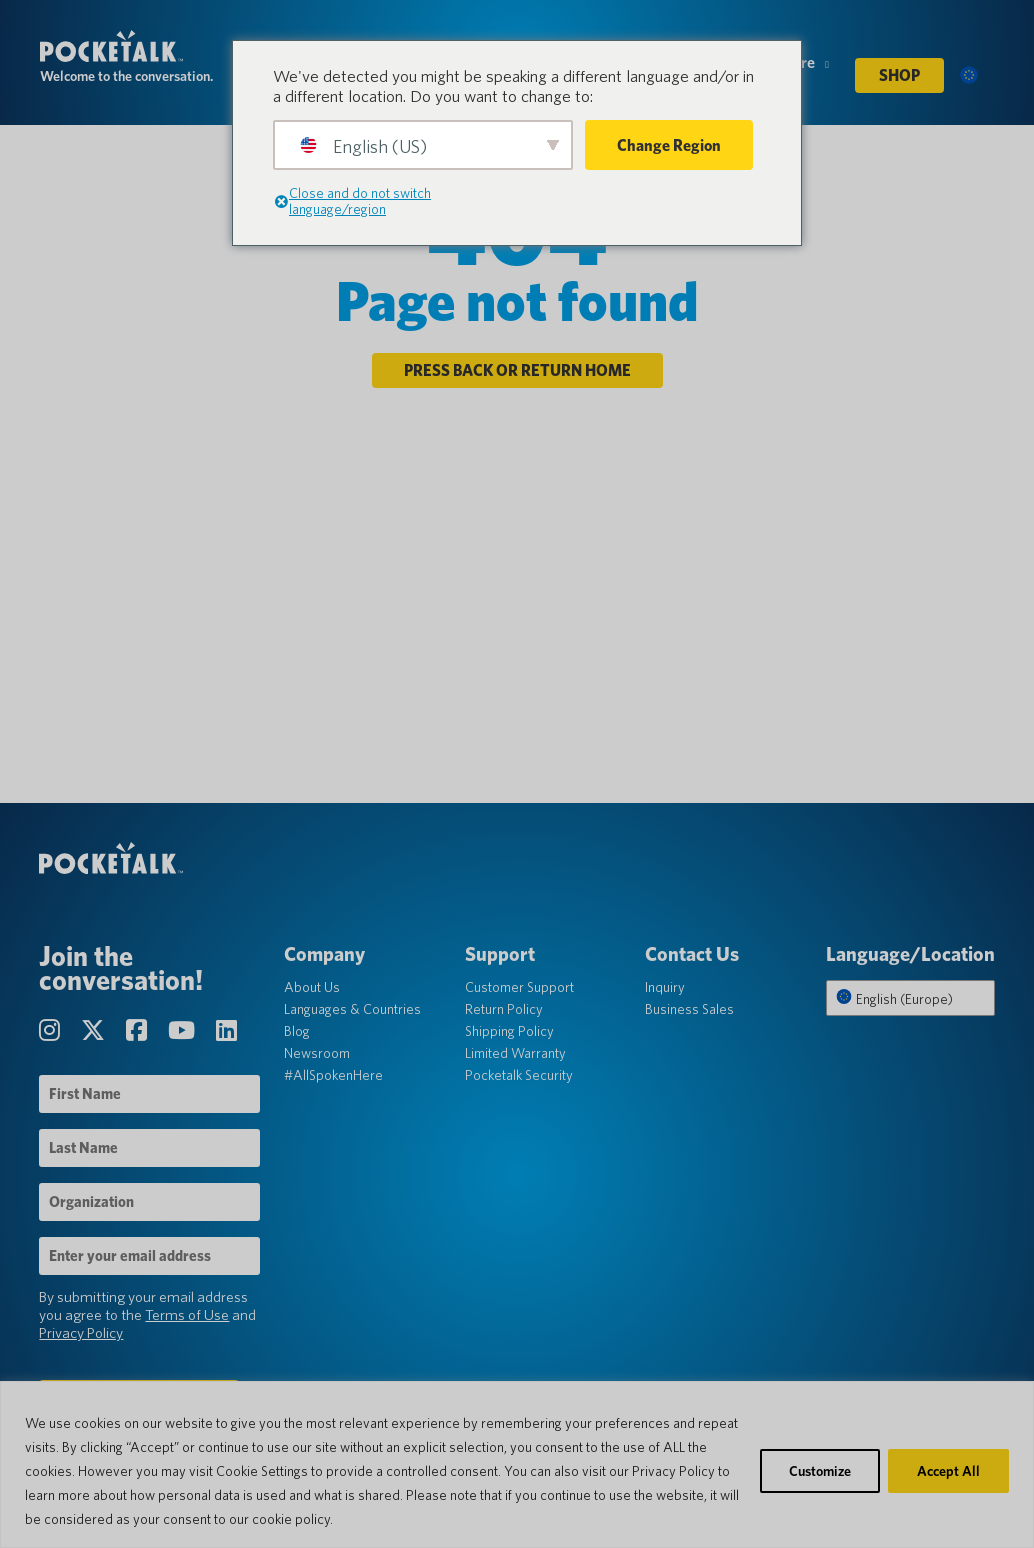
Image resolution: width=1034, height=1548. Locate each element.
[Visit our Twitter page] (96, 1032)
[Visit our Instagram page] (53, 1032)
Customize (820, 1471)
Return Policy (504, 1011)
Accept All (948, 1471)
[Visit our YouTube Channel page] (185, 1032)
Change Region (669, 145)
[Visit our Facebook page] (140, 1032)
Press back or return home (517, 371)
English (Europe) (893, 1000)
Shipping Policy (509, 1033)
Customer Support (519, 989)
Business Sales (689, 1011)
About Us (313, 989)
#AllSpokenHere (334, 1077)
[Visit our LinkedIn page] (227, 1032)
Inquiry (665, 989)
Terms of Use (188, 1317)
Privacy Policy (82, 1335)
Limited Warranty (515, 1055)
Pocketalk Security (519, 1077)
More (804, 69)
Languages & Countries (353, 1011)
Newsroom (318, 1055)
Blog (298, 1033)
